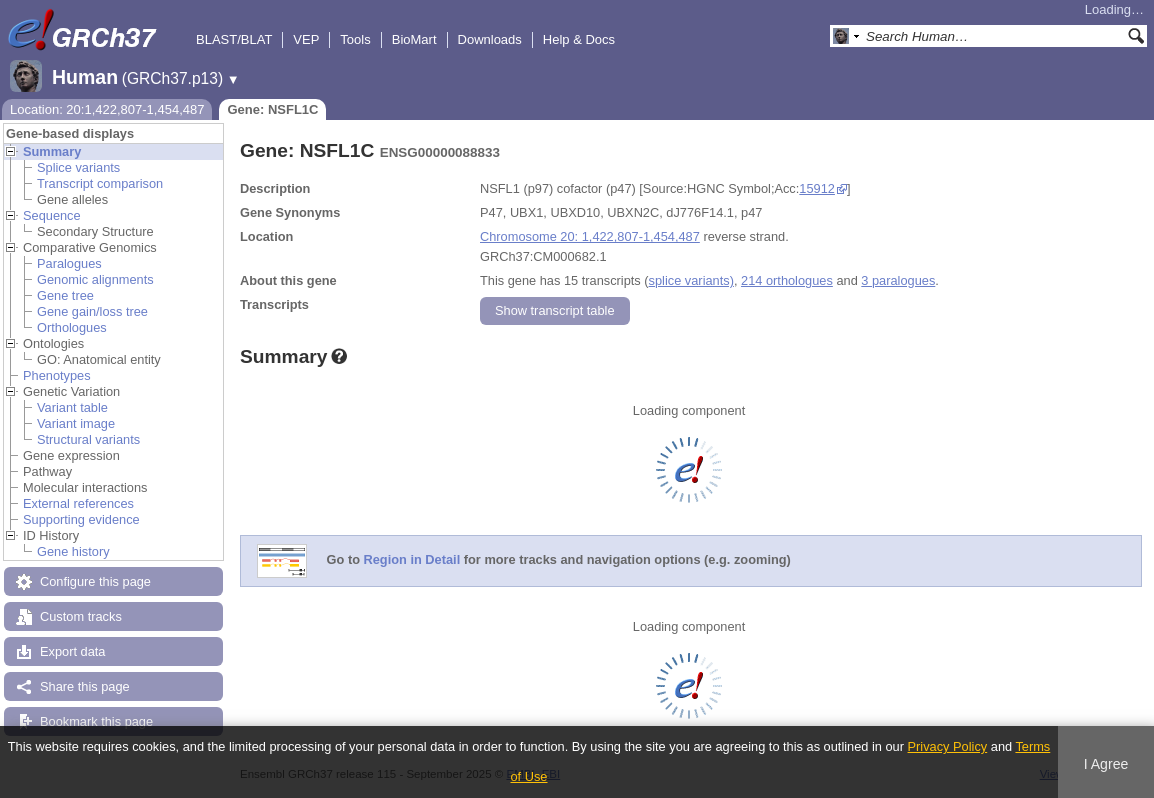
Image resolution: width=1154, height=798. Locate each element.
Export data (72, 651)
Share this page (85, 686)
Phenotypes (57, 375)
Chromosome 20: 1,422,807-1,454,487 (590, 236)
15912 (817, 188)
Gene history (73, 551)
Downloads (490, 39)
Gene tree (65, 295)
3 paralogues (898, 280)
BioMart (414, 39)
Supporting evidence (81, 519)
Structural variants (88, 439)
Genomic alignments (95, 279)
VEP (306, 39)
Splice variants (78, 167)
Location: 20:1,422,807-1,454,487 (107, 109)
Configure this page (95, 581)
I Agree (1106, 764)
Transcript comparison (100, 183)
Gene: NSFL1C (272, 109)
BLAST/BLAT (234, 39)
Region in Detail (412, 560)
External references (78, 503)
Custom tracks (81, 616)
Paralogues (69, 263)
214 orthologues (787, 280)
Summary (52, 151)
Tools (355, 39)
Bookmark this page (96, 721)
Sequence (52, 215)
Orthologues (72, 327)
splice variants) (691, 280)
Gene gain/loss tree (92, 311)
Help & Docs (579, 39)
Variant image (76, 423)
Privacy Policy (948, 746)
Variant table (72, 407)
